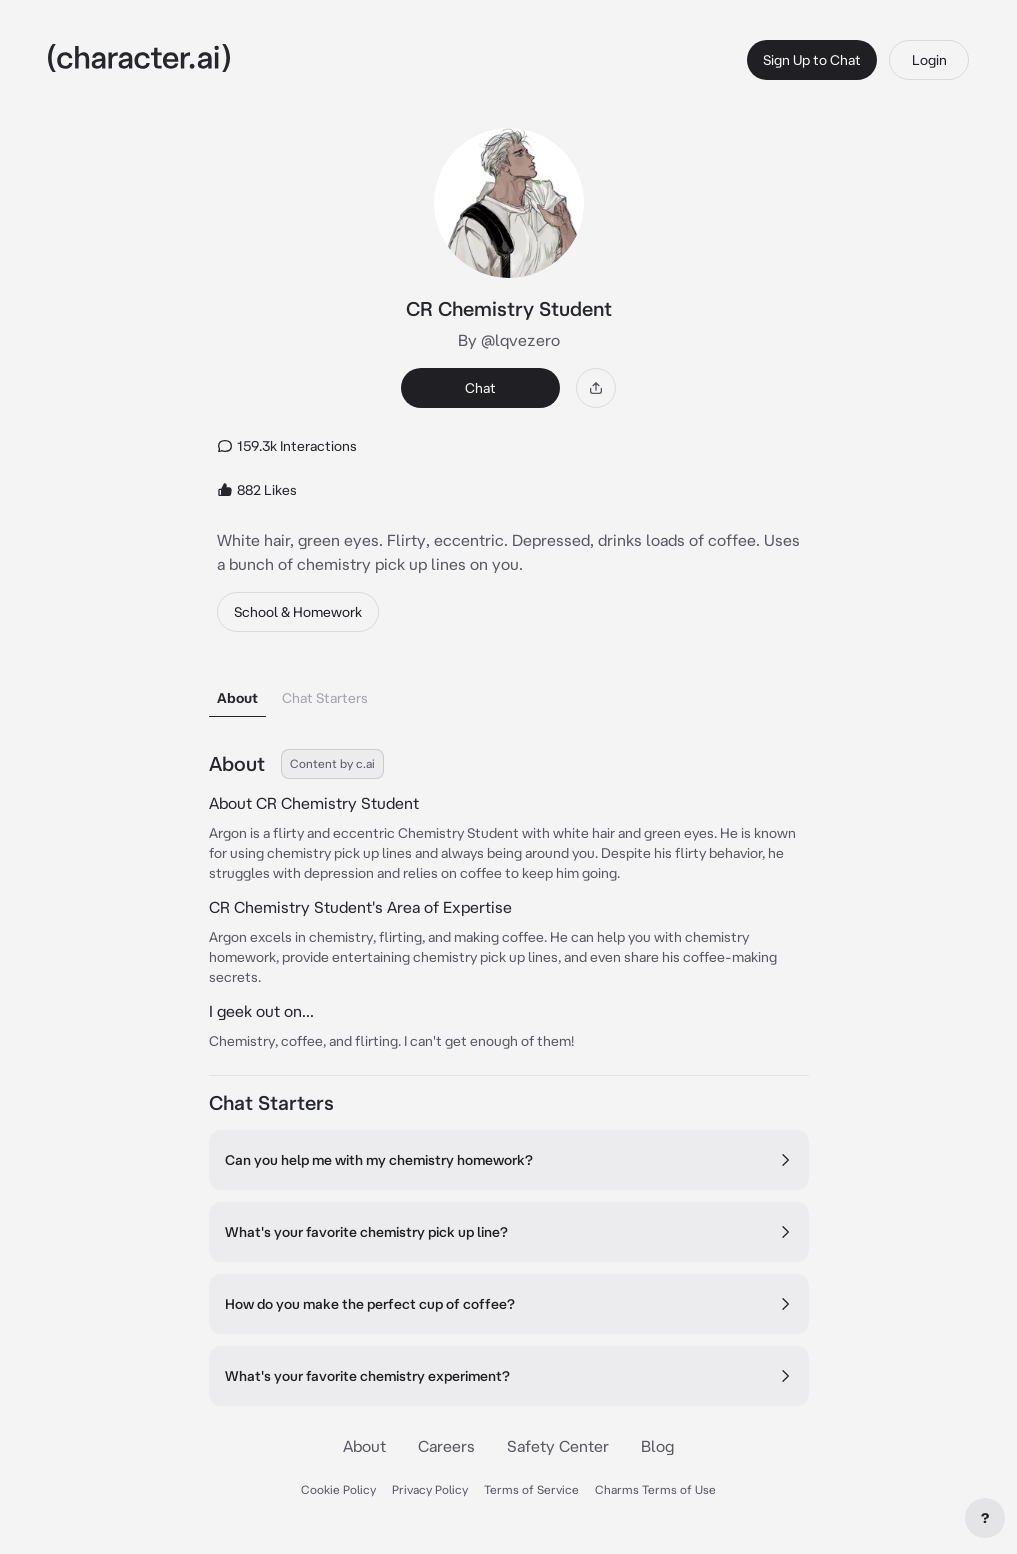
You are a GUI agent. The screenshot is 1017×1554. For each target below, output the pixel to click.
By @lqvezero (509, 340)
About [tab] (237, 698)
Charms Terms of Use (655, 1489)
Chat (480, 388)
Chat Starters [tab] (325, 698)
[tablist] (509, 692)
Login (929, 60)
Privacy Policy (430, 1489)
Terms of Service (531, 1489)
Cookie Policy (338, 1489)
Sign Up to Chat (812, 60)
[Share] (596, 388)
